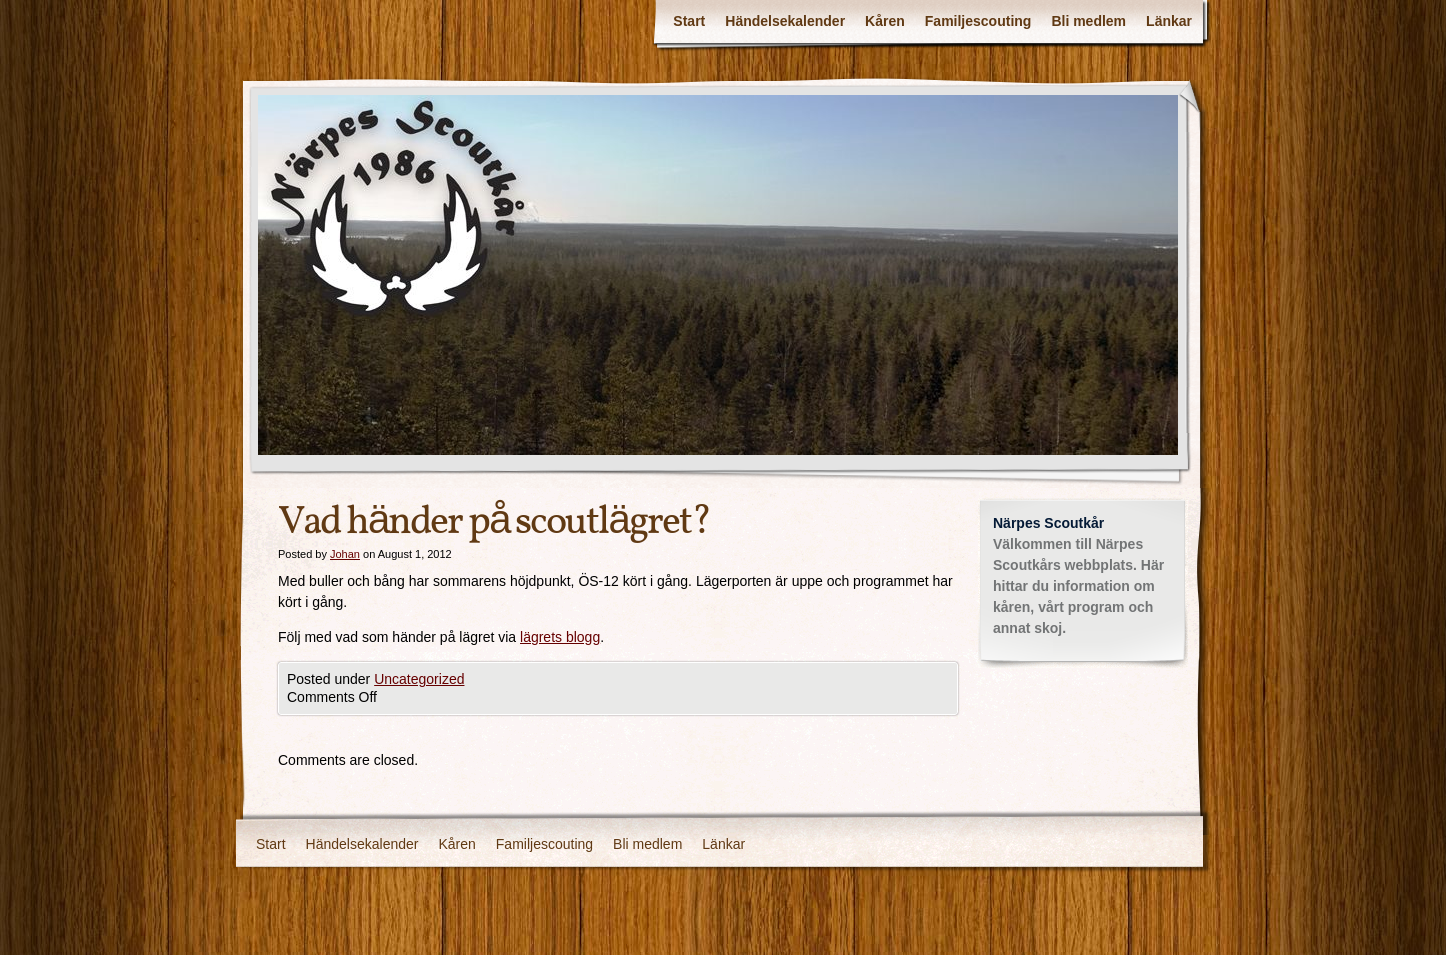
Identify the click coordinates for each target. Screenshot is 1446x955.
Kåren (885, 21)
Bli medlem (1088, 21)
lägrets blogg (560, 637)
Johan (345, 554)
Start (689, 21)
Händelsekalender (785, 21)
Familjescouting (978, 21)
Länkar (1169, 21)
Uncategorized (419, 679)
